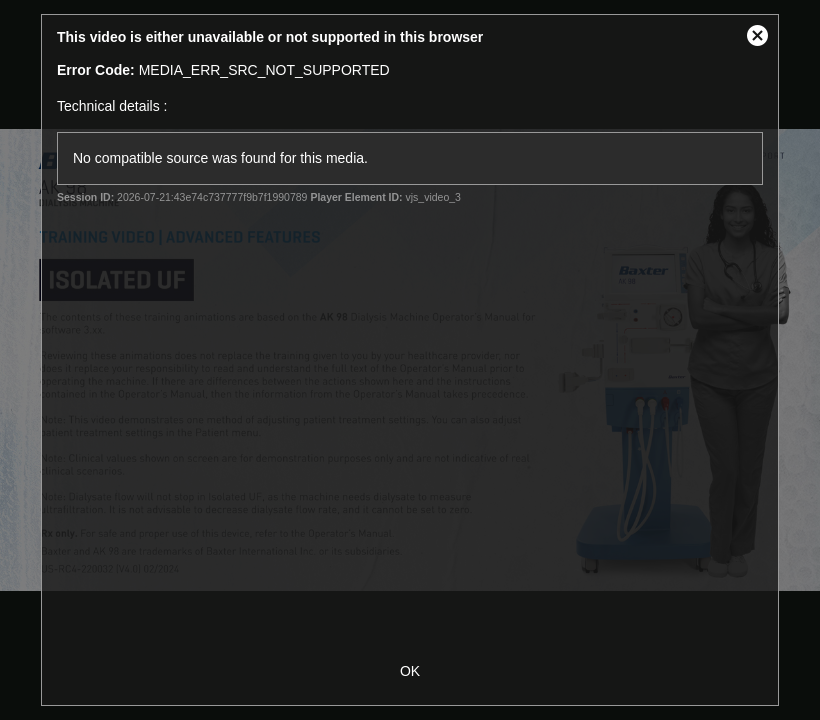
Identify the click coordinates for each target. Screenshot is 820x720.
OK (410, 671)
